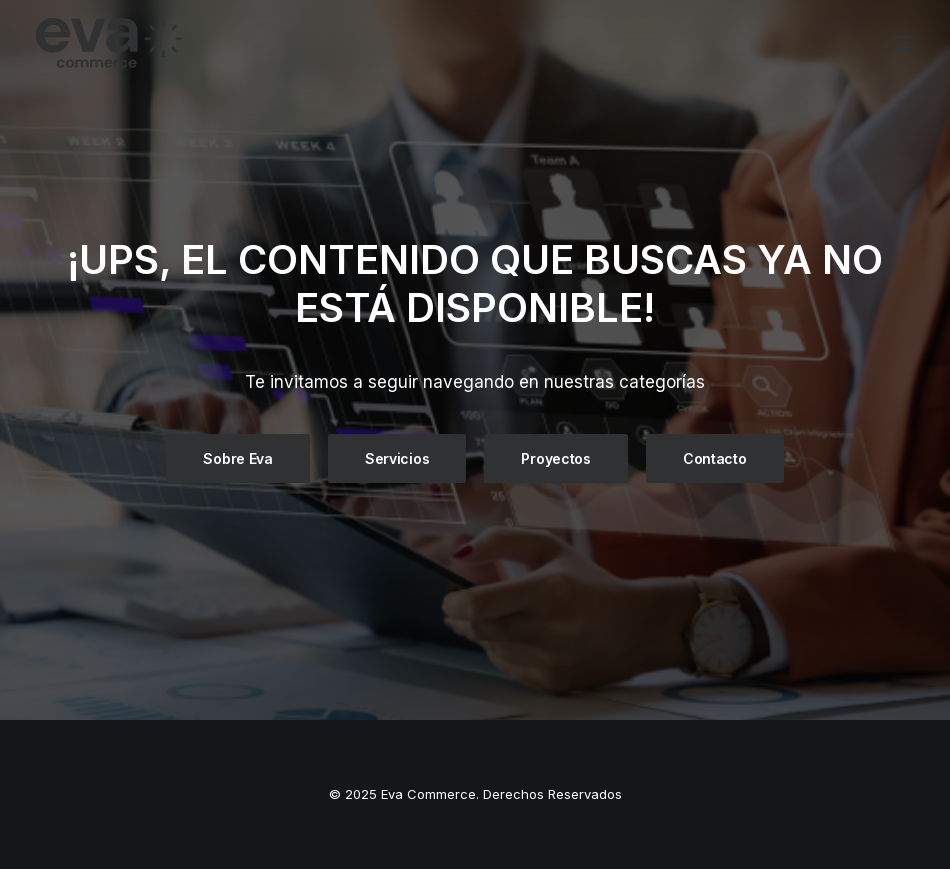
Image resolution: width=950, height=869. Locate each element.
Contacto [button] (715, 458)
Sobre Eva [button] (237, 458)
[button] (904, 43)
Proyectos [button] (555, 458)
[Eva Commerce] (254, 43)
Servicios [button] (397, 458)
